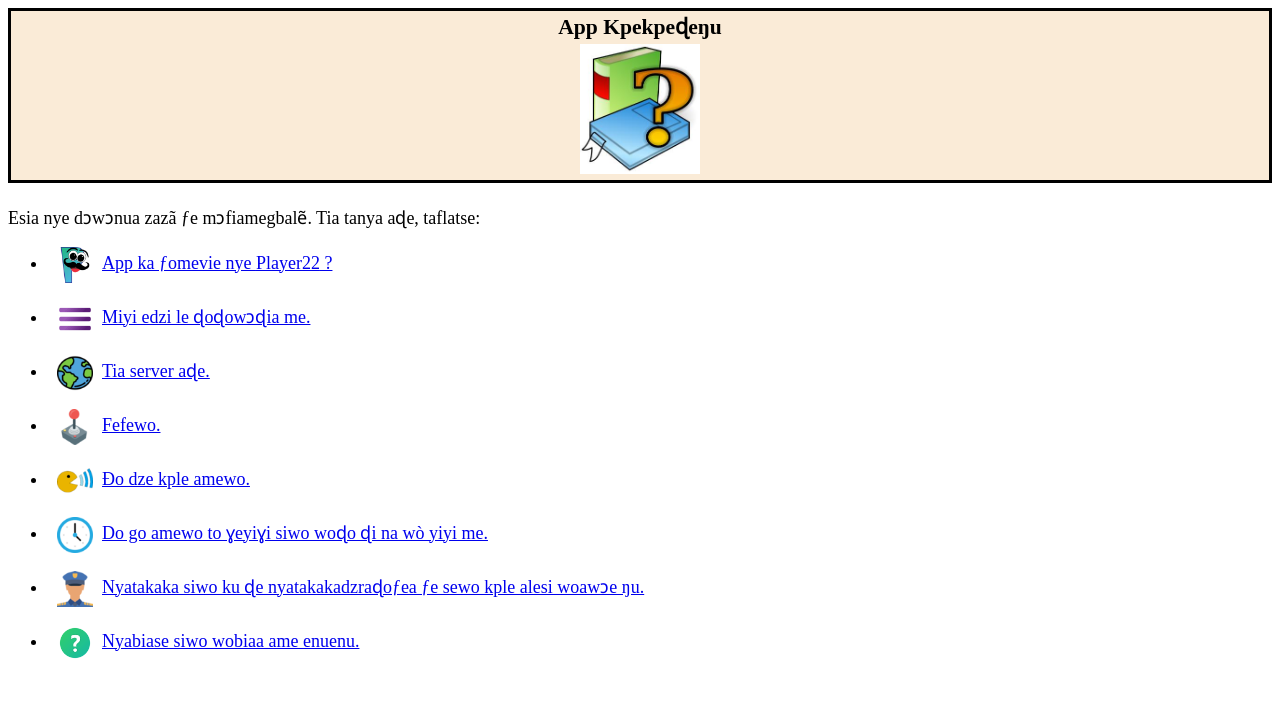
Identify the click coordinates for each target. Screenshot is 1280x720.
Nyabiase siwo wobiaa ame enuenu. (208, 641)
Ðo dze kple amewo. (153, 479)
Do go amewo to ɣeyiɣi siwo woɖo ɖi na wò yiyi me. (272, 533)
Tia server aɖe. (133, 371)
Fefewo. (108, 425)
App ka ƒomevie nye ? (194, 263)
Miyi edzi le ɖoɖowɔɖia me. (183, 317)
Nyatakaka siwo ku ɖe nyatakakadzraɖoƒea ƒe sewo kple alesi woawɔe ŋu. (350, 587)
